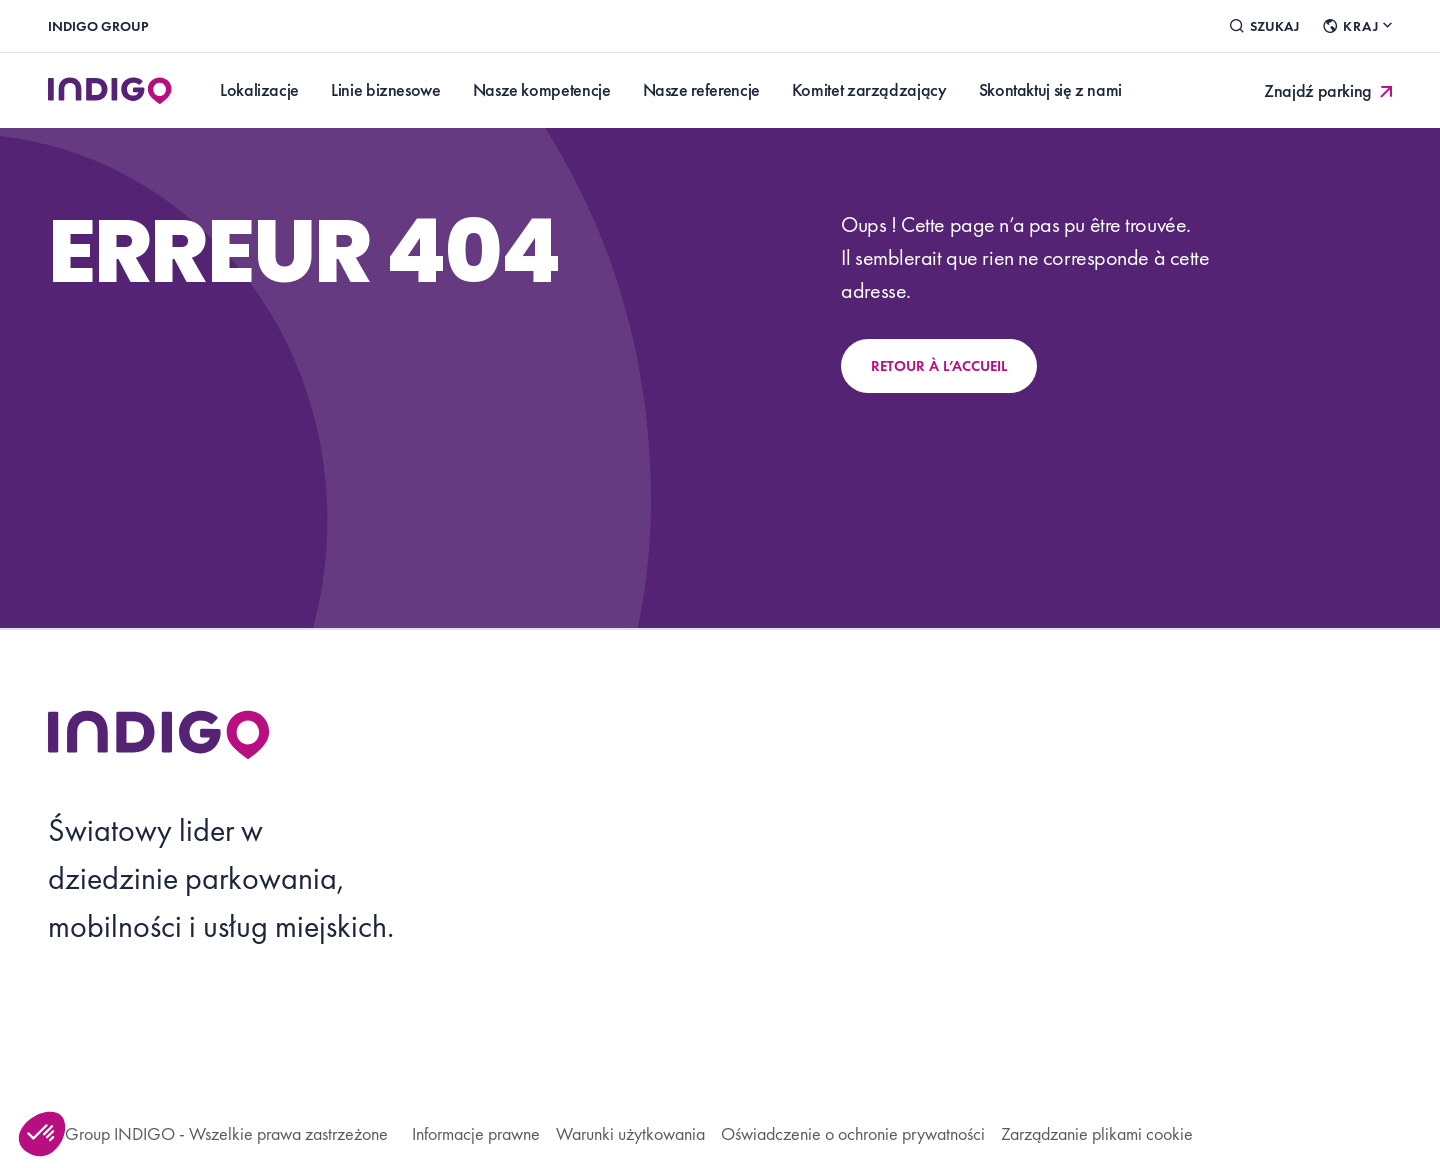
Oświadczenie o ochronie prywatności (853, 1133)
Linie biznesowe (386, 89)
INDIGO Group (98, 26)
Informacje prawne (476, 1133)
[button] (42, 1134)
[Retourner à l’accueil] (159, 734)
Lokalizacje (259, 89)
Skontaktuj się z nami (1050, 89)
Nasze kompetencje (542, 89)
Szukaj (1264, 26)
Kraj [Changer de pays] (1357, 26)
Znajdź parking (1329, 91)
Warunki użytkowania (630, 1133)
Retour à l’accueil (939, 366)
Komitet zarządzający (869, 89)
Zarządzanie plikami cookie (1097, 1133)
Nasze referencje (701, 89)
